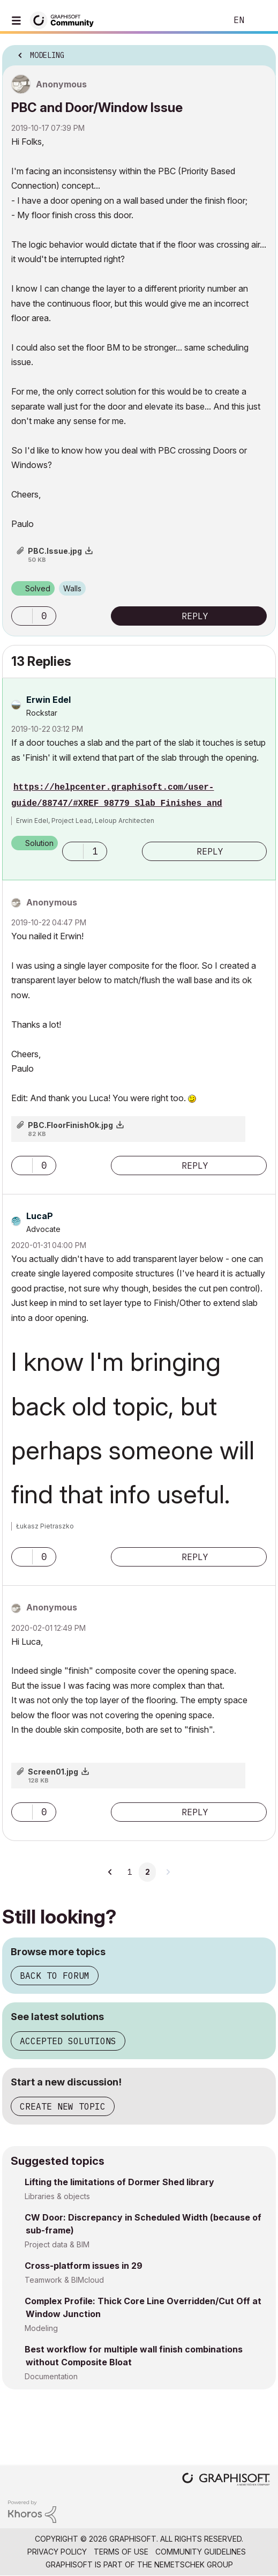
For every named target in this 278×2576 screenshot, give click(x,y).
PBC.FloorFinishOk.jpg (70, 1125)
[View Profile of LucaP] (39, 1216)
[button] (22, 616)
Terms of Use (121, 2551)
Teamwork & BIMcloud (64, 2279)
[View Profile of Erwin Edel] (48, 699)
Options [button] (261, 52)
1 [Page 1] (129, 1872)
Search (202, 20)
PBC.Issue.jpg (55, 550)
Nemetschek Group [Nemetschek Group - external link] (193, 2564)
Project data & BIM (57, 2244)
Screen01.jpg (53, 1771)
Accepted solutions (68, 2041)
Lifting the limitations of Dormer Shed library (119, 2182)
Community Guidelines (200, 2551)
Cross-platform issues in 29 (83, 2265)
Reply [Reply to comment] (210, 851)
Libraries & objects (57, 2196)
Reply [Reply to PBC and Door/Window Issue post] (195, 616)
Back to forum (54, 1975)
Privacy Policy (57, 2551)
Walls (72, 588)
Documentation (51, 2376)
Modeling (41, 2328)
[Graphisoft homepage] (226, 2480)
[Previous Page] (111, 1872)
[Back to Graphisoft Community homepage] (65, 19)
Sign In (261, 20)
